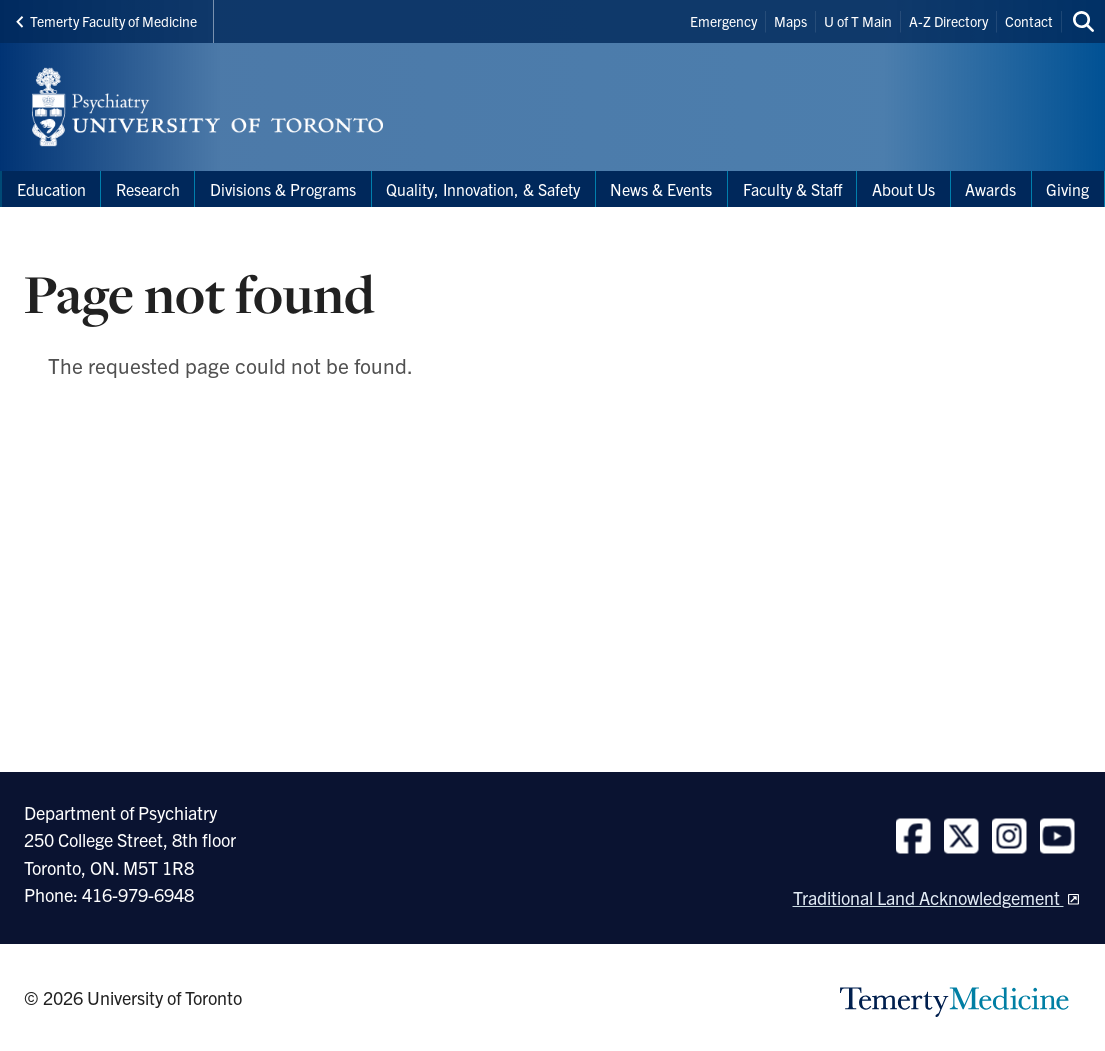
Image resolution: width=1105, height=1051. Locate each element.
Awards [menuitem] (990, 189)
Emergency (723, 21)
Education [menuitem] (51, 189)
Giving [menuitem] (1067, 189)
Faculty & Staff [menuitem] (792, 189)
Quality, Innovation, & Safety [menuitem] (483, 189)
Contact (1029, 21)
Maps (790, 21)
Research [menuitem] (148, 189)
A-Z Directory (948, 21)
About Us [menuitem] (903, 189)
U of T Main (858, 21)
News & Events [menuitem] (661, 189)
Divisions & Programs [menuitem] (283, 189)
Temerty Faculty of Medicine (106, 21)
